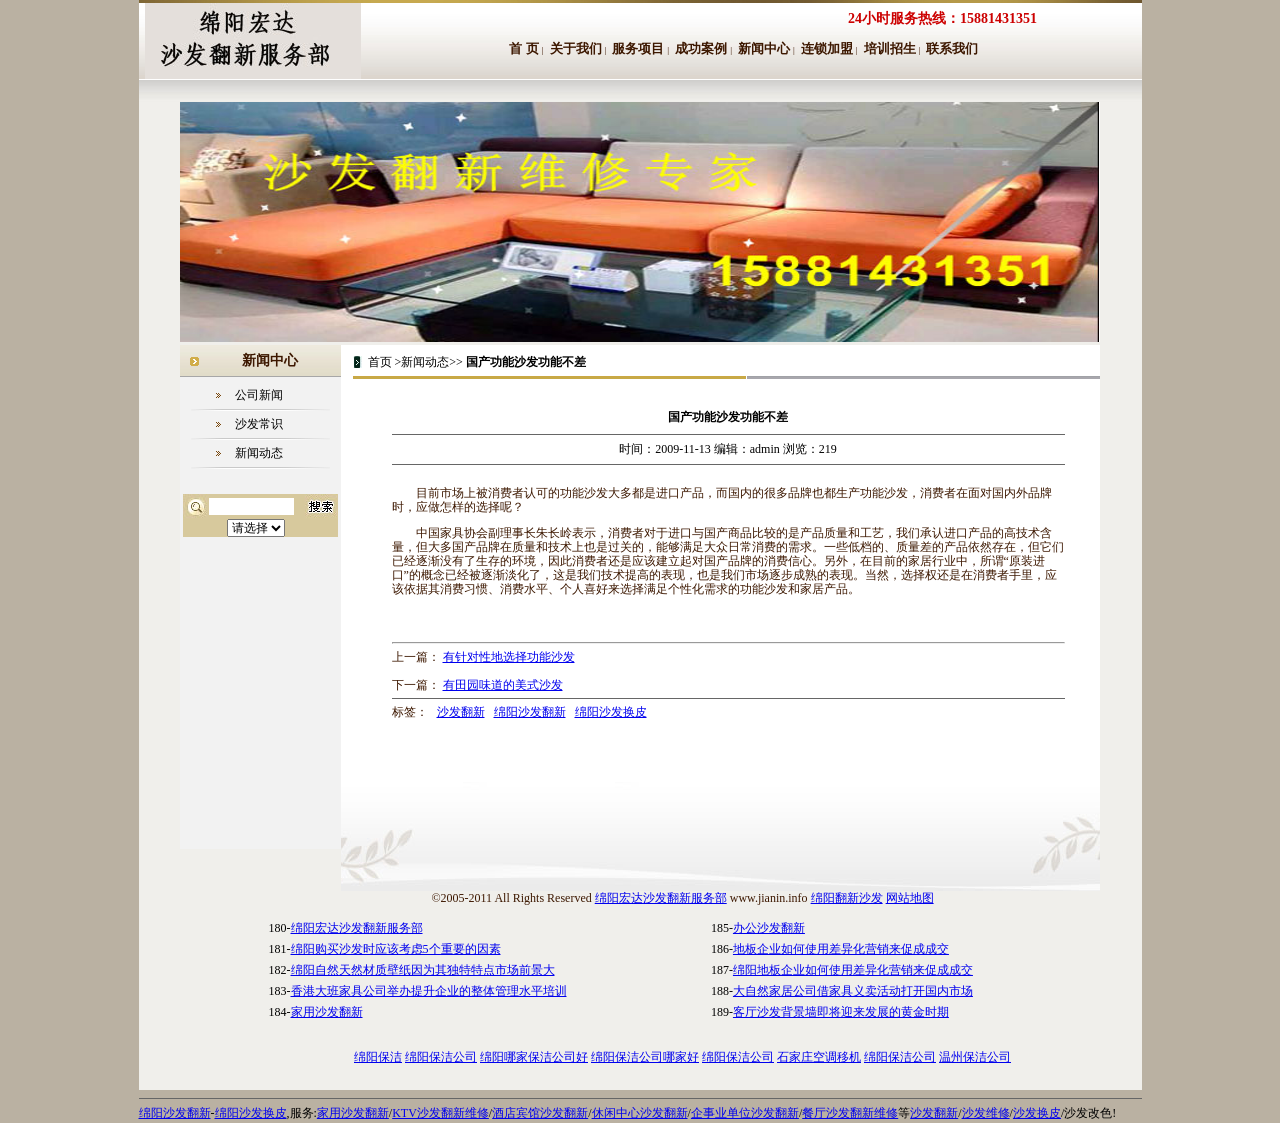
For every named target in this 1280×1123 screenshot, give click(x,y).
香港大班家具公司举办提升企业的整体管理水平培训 (429, 991)
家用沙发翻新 (327, 1012)
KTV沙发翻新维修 (440, 1113)
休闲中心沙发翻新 (640, 1113)
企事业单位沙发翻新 (745, 1113)
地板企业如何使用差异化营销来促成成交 (841, 949)
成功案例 (701, 48)
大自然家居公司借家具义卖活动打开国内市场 (853, 991)
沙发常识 (259, 424)
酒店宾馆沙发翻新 (540, 1113)
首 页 (524, 48)
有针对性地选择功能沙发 (509, 657)
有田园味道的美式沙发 (503, 685)
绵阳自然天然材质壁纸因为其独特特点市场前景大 (423, 970)
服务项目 (638, 48)
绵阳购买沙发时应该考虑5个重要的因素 (396, 949)
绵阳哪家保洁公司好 (534, 1057)
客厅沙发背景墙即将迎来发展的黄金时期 (841, 1012)
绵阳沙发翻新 (530, 712)
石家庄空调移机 (819, 1057)
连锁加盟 (827, 48)
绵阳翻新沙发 (847, 898)
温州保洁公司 (975, 1057)
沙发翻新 (461, 712)
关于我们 (576, 48)
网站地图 (910, 898)
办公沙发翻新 (769, 928)
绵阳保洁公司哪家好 (645, 1057)
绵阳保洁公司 (441, 1057)
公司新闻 (259, 395)
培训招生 (890, 48)
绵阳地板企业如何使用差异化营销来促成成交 (853, 970)
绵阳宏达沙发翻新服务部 (661, 898)
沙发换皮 (1037, 1113)
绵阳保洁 (378, 1057)
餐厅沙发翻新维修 (850, 1113)
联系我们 (952, 48)
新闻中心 (764, 48)
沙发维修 (986, 1113)
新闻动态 (259, 453)
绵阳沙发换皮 (611, 712)
